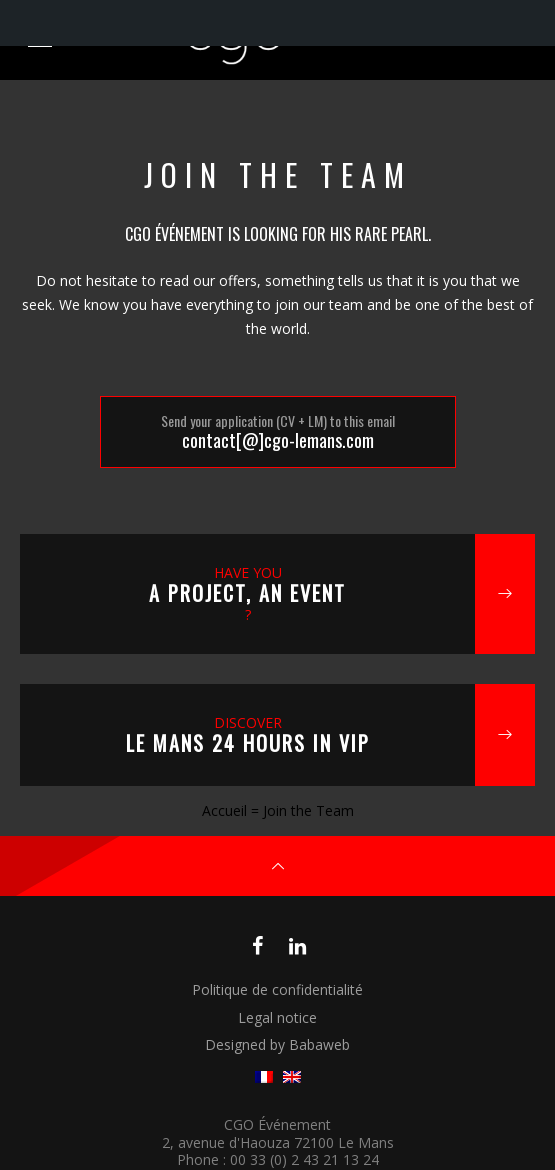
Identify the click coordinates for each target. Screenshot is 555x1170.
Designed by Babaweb (277, 1044)
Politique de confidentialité (277, 989)
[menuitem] (264, 1077)
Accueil (224, 810)
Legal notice (277, 1017)
